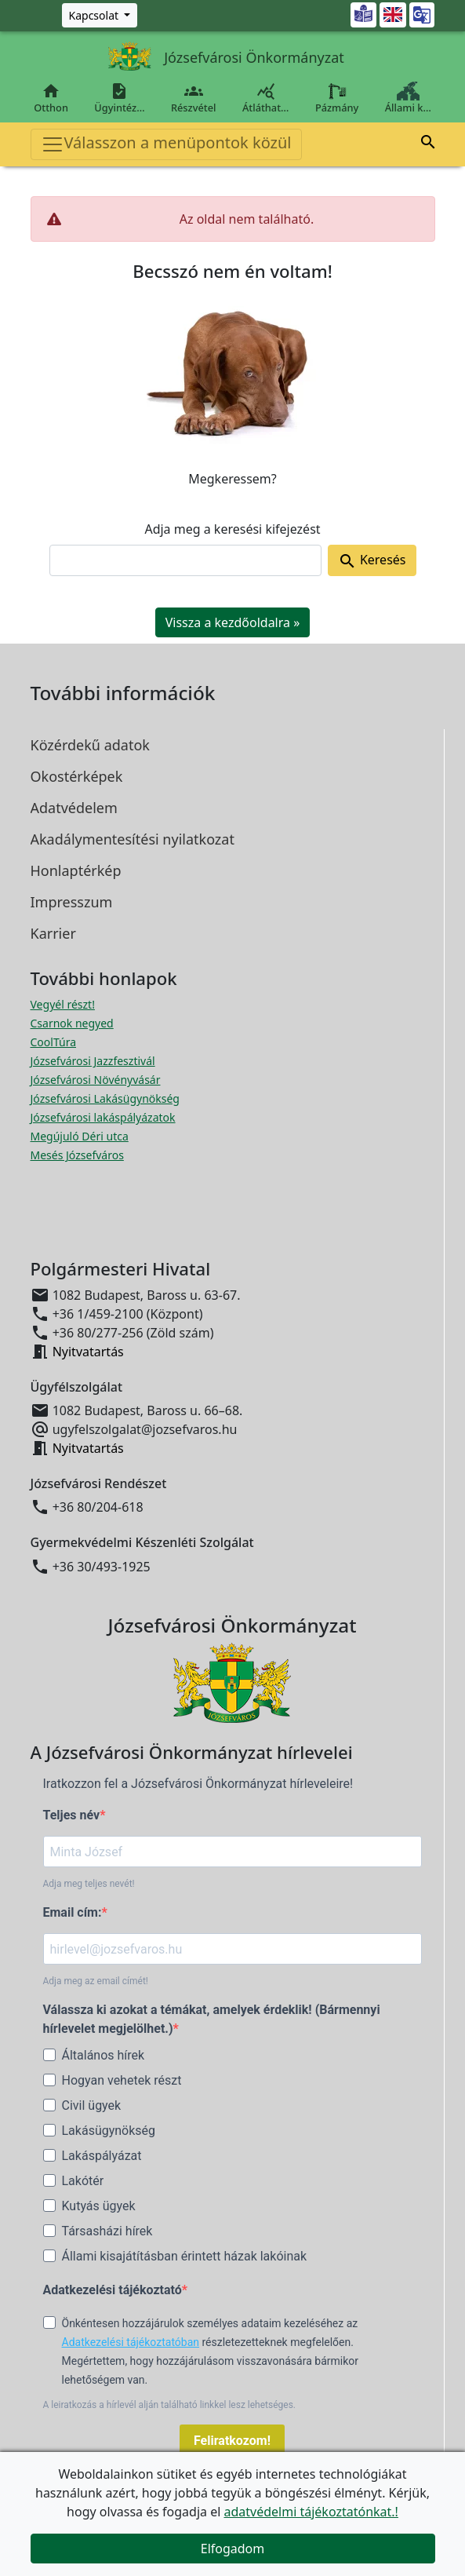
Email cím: (72, 1912)
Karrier (53, 933)
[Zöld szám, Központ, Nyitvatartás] (100, 15)
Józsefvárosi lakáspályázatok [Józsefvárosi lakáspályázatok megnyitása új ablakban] (103, 1117)
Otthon (51, 98)
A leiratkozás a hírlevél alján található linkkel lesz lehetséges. (169, 2404)
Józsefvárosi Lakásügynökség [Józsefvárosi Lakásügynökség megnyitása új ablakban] (105, 1098)
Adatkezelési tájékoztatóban (131, 2342)
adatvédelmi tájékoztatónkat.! (310, 2511)
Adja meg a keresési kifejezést (232, 529)
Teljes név (71, 1815)
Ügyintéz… (120, 98)
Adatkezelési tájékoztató (112, 2289)
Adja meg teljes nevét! (89, 1883)
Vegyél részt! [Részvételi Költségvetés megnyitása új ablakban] (63, 1004)
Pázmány (336, 98)
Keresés (372, 561)
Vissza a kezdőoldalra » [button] (232, 622)
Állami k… (407, 98)
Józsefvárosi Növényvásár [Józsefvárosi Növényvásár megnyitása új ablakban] (96, 1079)
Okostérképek (77, 776)
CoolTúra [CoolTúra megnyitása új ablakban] (54, 1041)
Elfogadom (233, 2548)
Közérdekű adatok (90, 744)
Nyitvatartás (88, 1351)
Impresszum (72, 901)
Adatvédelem (74, 807)
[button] (428, 144)
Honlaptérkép (76, 870)
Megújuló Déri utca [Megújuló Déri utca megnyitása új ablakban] (80, 1136)
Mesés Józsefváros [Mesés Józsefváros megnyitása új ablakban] (77, 1155)
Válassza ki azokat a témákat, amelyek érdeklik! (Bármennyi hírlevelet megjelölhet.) (211, 2019)
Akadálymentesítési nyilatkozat (132, 839)
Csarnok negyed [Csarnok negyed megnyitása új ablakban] (72, 1023)
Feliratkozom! (232, 2440)
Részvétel (193, 98)
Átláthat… (265, 98)
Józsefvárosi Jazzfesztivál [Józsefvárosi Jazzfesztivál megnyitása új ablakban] (93, 1060)
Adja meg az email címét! (95, 1981)
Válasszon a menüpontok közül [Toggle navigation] (166, 144)
